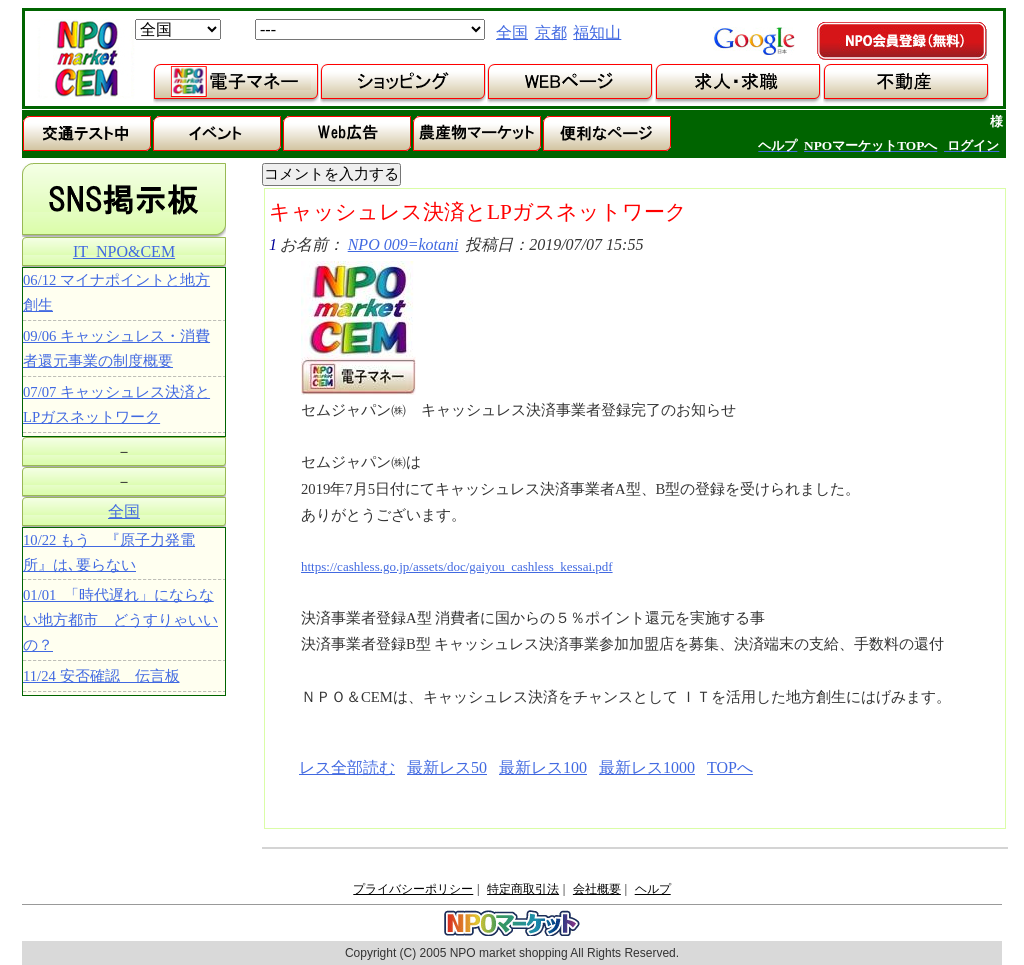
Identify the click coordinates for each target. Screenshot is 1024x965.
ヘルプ (653, 889)
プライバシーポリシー (413, 889)
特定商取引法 (523, 889)
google (754, 41)
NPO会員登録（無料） (903, 42)
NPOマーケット (86, 59)
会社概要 (597, 889)
